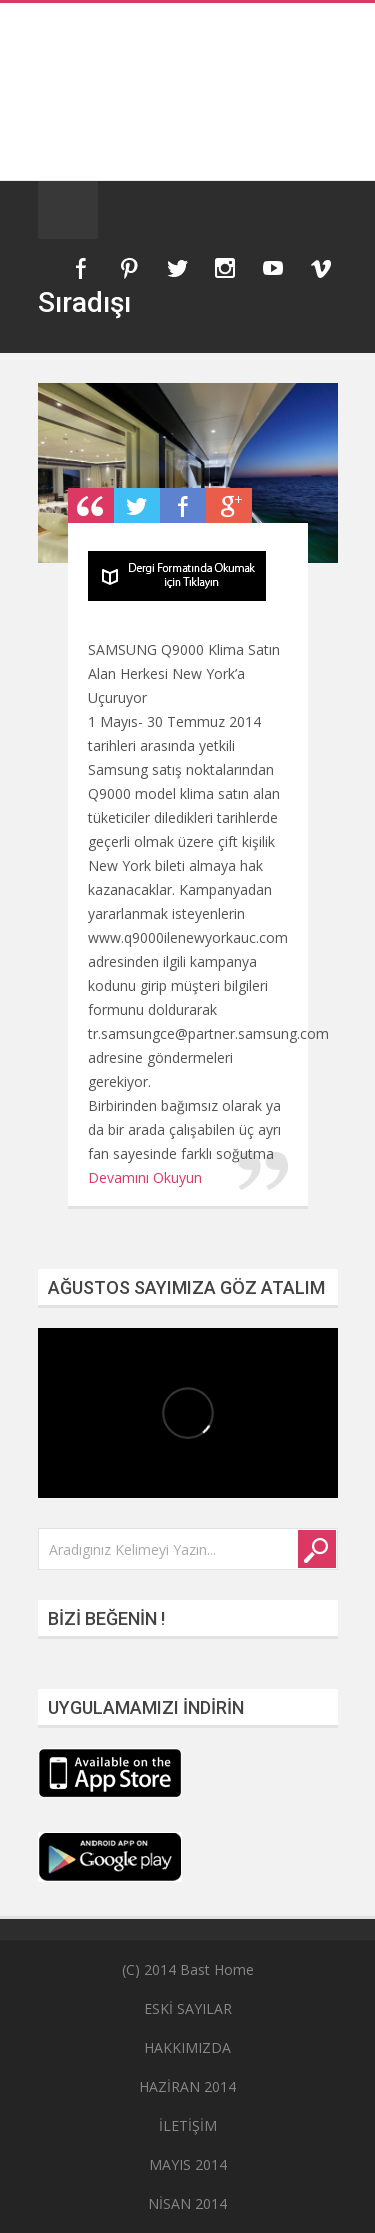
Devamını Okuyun (145, 1177)
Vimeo (321, 268)
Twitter (177, 268)
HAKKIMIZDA (187, 2047)
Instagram (225, 268)
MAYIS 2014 (188, 2164)
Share (183, 505)
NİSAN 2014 (187, 2203)
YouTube (273, 268)
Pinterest (129, 268)
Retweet (137, 505)
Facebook (81, 268)
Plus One (229, 505)
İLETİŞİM (188, 2125)
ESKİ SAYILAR (188, 2008)
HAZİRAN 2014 (187, 2086)
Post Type (91, 505)
